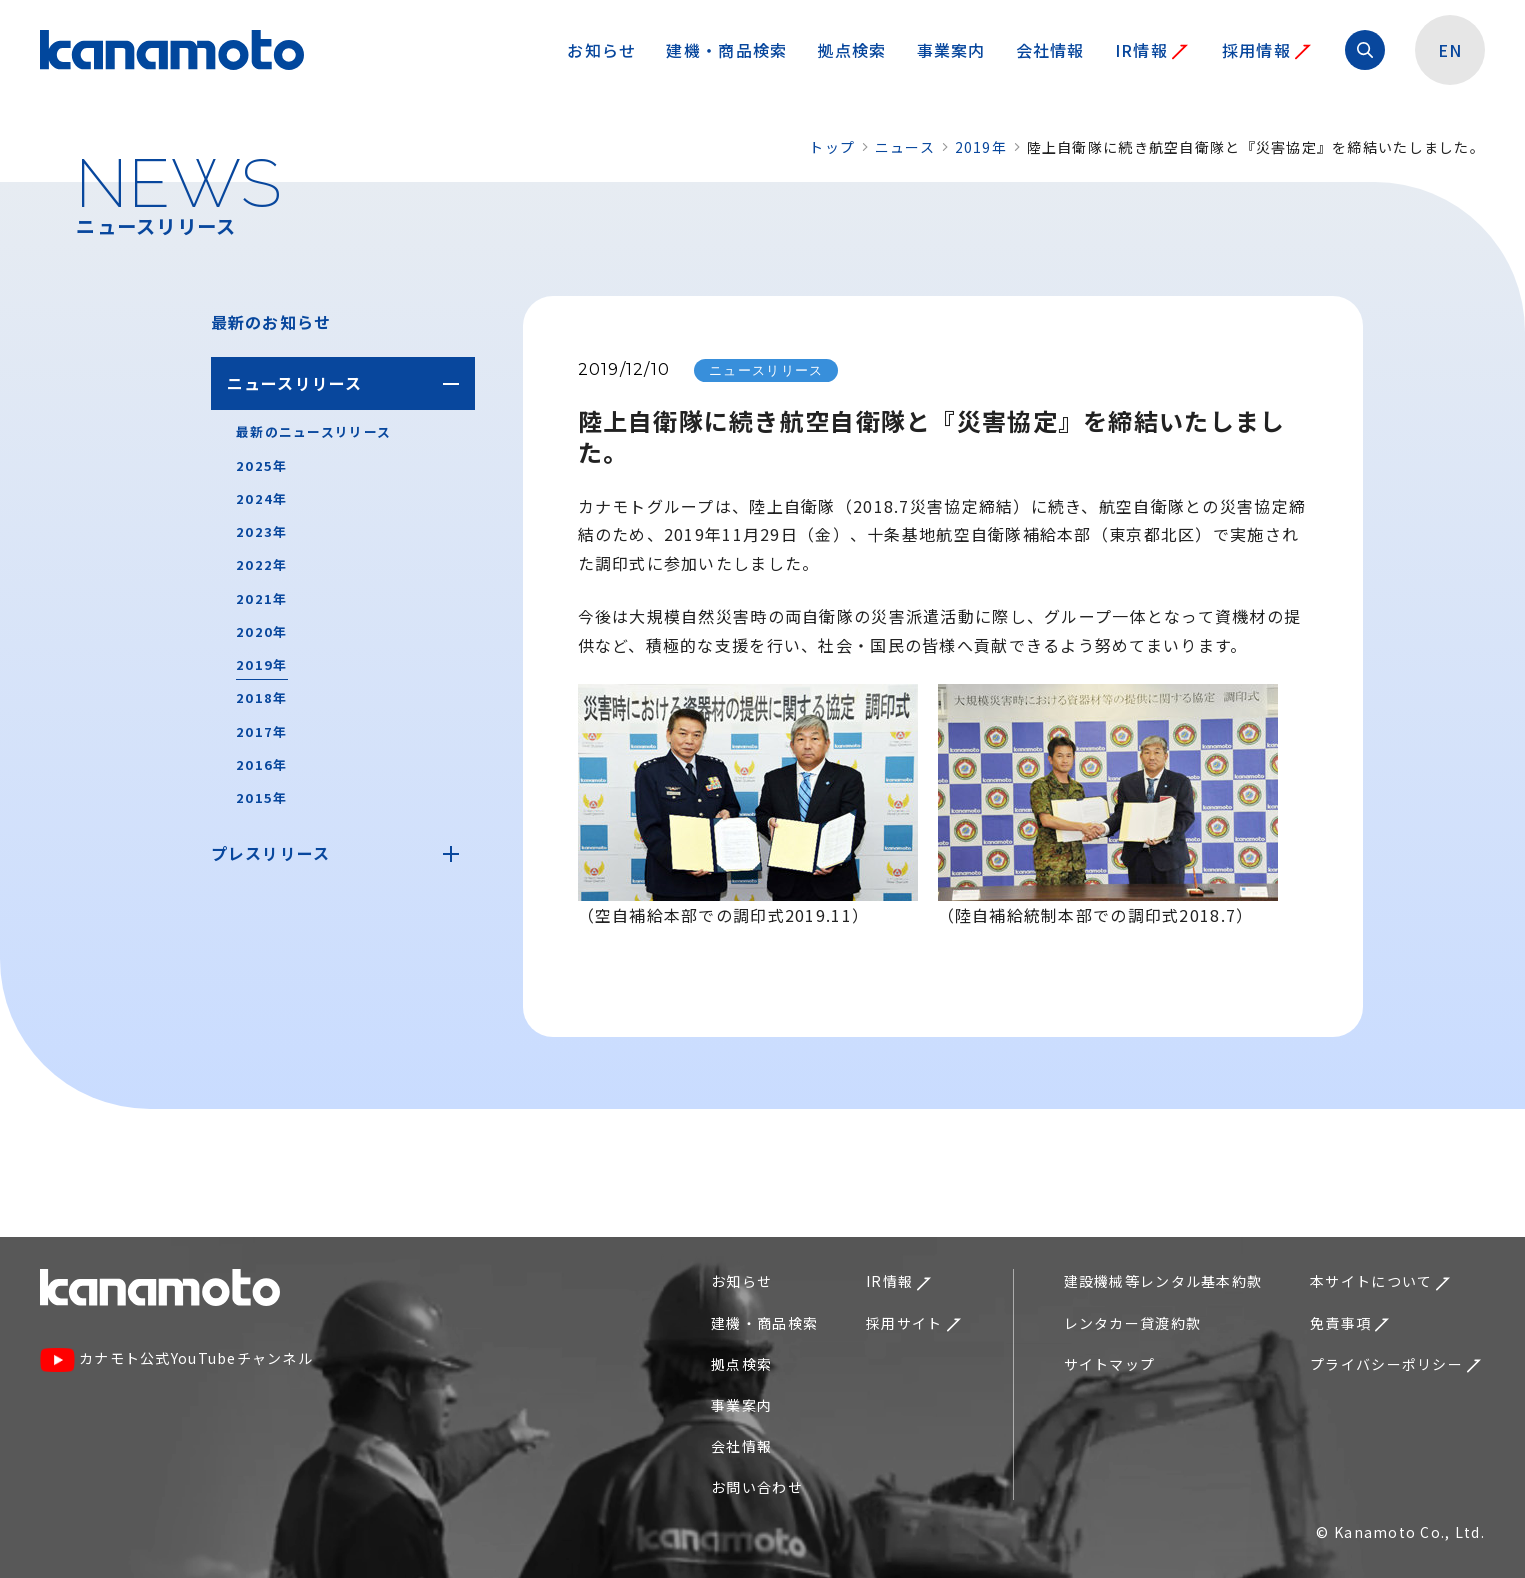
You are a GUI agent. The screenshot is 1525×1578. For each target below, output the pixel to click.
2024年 (261, 498)
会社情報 (1050, 50)
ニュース (905, 147)
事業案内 (951, 50)
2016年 (261, 764)
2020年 (261, 631)
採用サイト (913, 1323)
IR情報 (1151, 50)
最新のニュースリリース (313, 431)
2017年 (261, 731)
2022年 (261, 564)
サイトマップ (1110, 1364)
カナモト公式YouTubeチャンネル (176, 1360)
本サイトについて (1380, 1281)
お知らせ (601, 50)
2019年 (981, 147)
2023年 (261, 531)
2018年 (261, 697)
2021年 (261, 598)
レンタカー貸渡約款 (1133, 1323)
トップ (832, 147)
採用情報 (1266, 50)
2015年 (261, 797)
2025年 (261, 465)
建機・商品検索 (726, 50)
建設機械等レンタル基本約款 (1163, 1281)
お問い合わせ (757, 1487)
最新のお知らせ (271, 322)
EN (1450, 50)
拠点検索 (851, 50)
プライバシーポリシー (1395, 1364)
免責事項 (1349, 1323)
